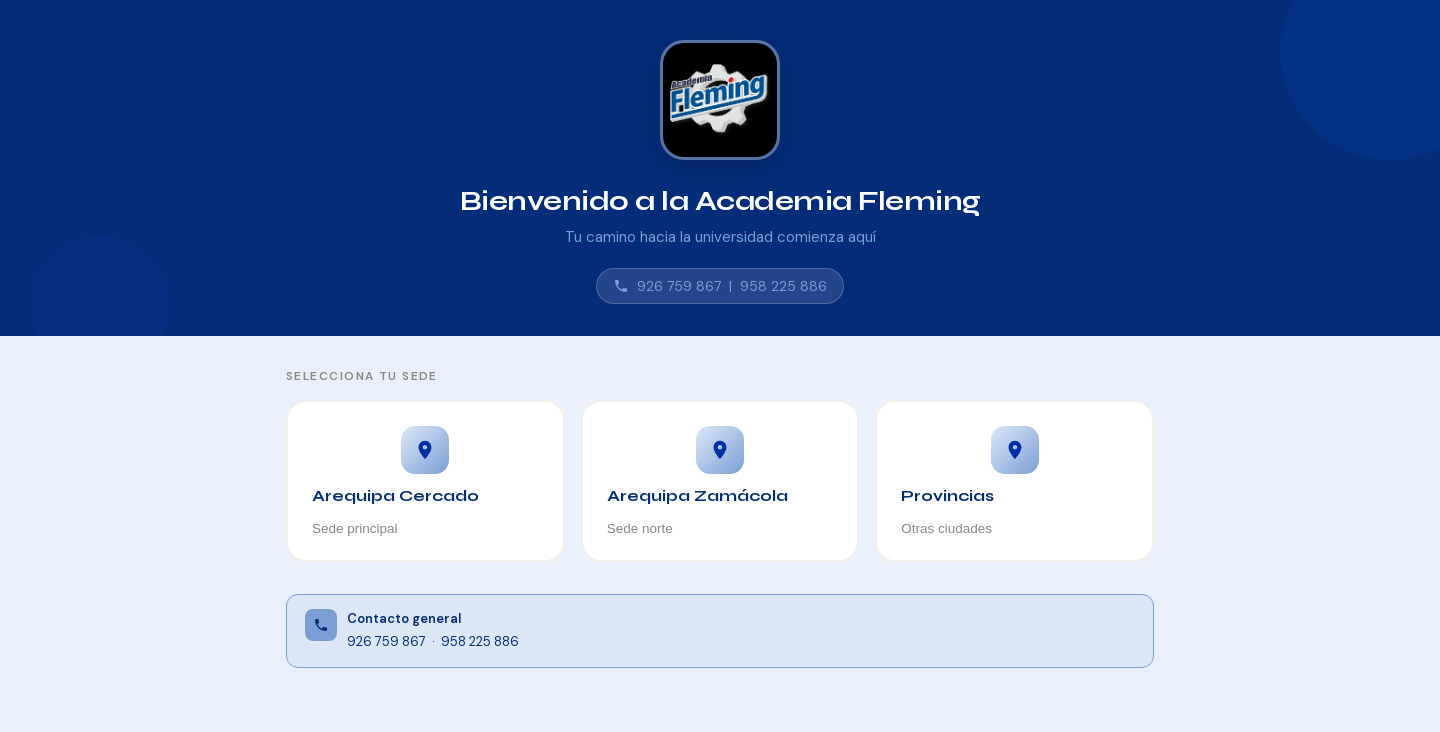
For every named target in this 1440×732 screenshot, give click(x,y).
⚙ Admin (1366, 687)
